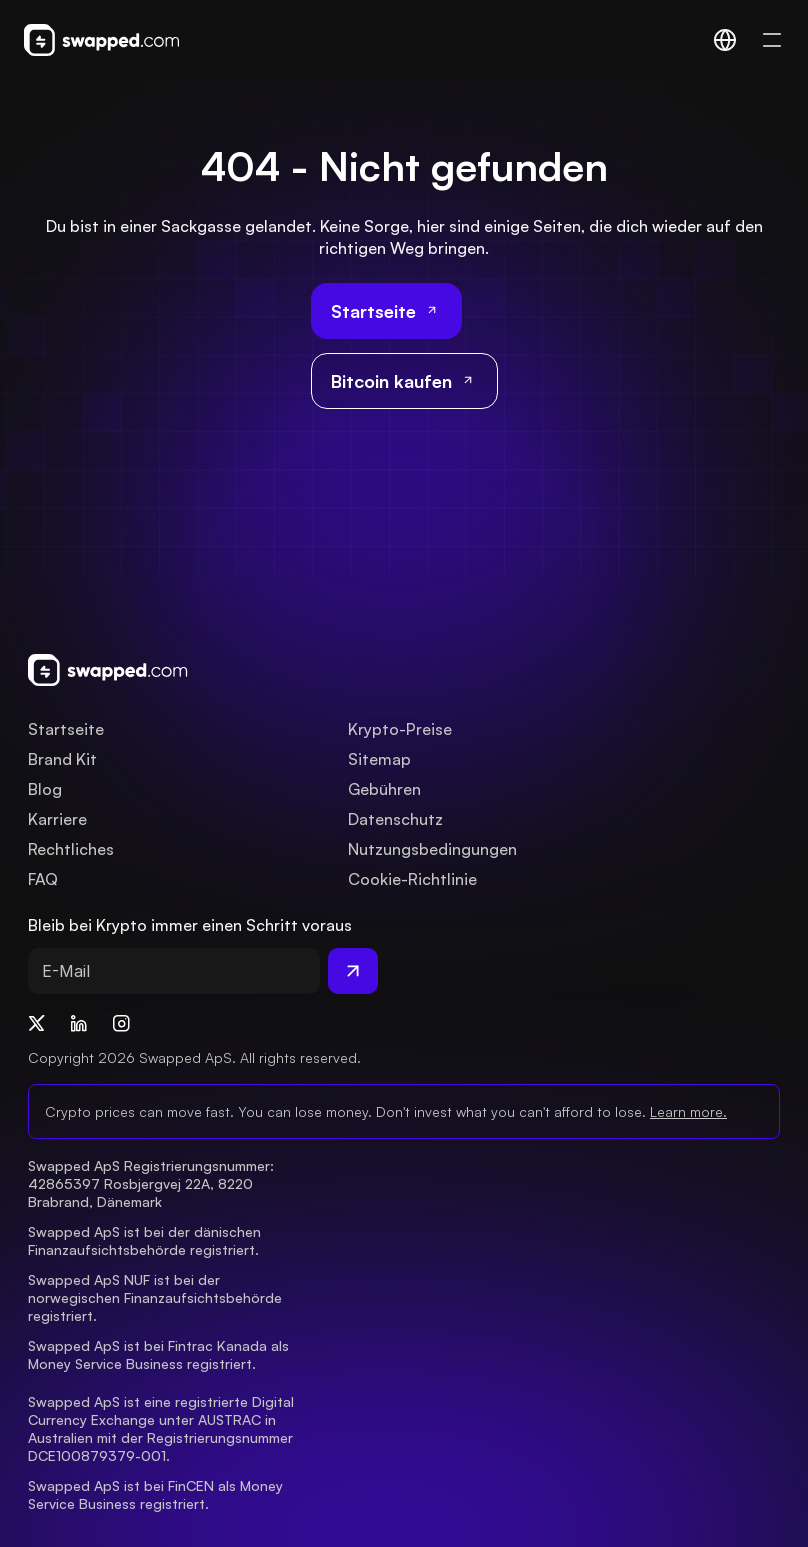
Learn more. (688, 1111)
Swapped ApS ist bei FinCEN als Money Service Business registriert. (157, 1494)
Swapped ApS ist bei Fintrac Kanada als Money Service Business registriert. (160, 1354)
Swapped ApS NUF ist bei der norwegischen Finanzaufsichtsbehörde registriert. (157, 1297)
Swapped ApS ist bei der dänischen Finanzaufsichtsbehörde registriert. (146, 1240)
